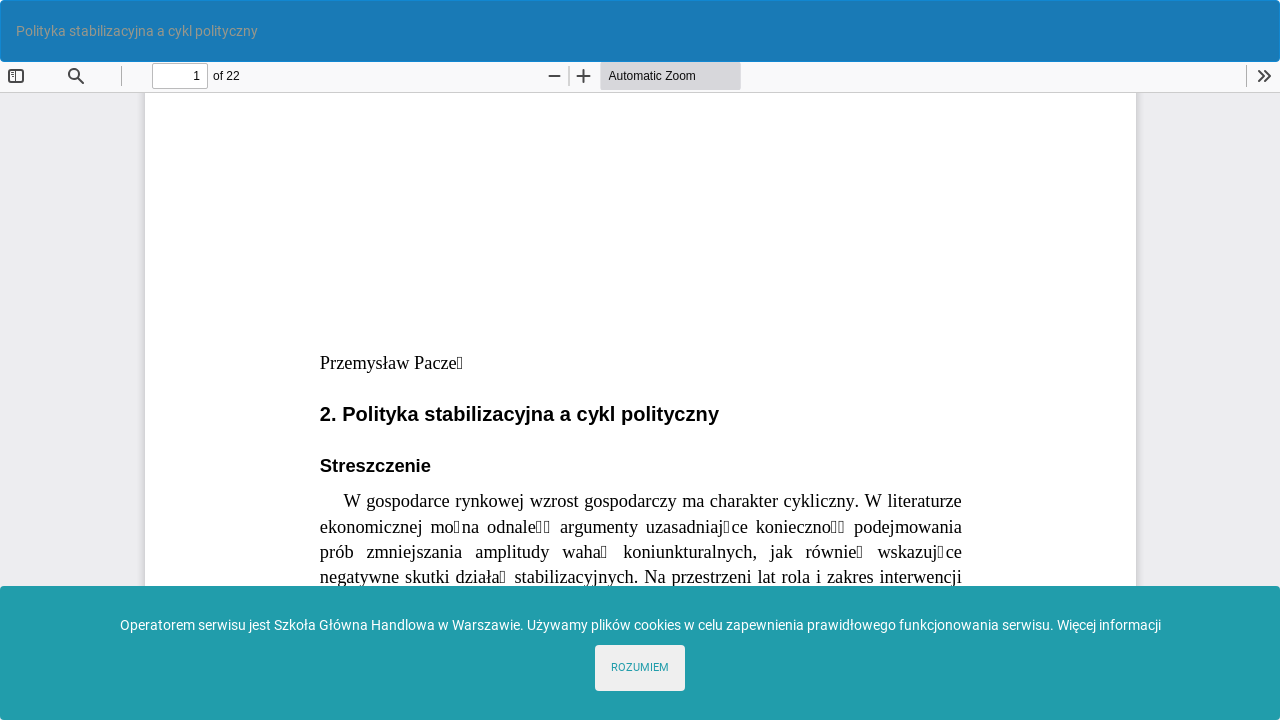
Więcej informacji (1109, 625)
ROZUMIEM (640, 667)
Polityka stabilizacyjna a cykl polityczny (137, 31)
